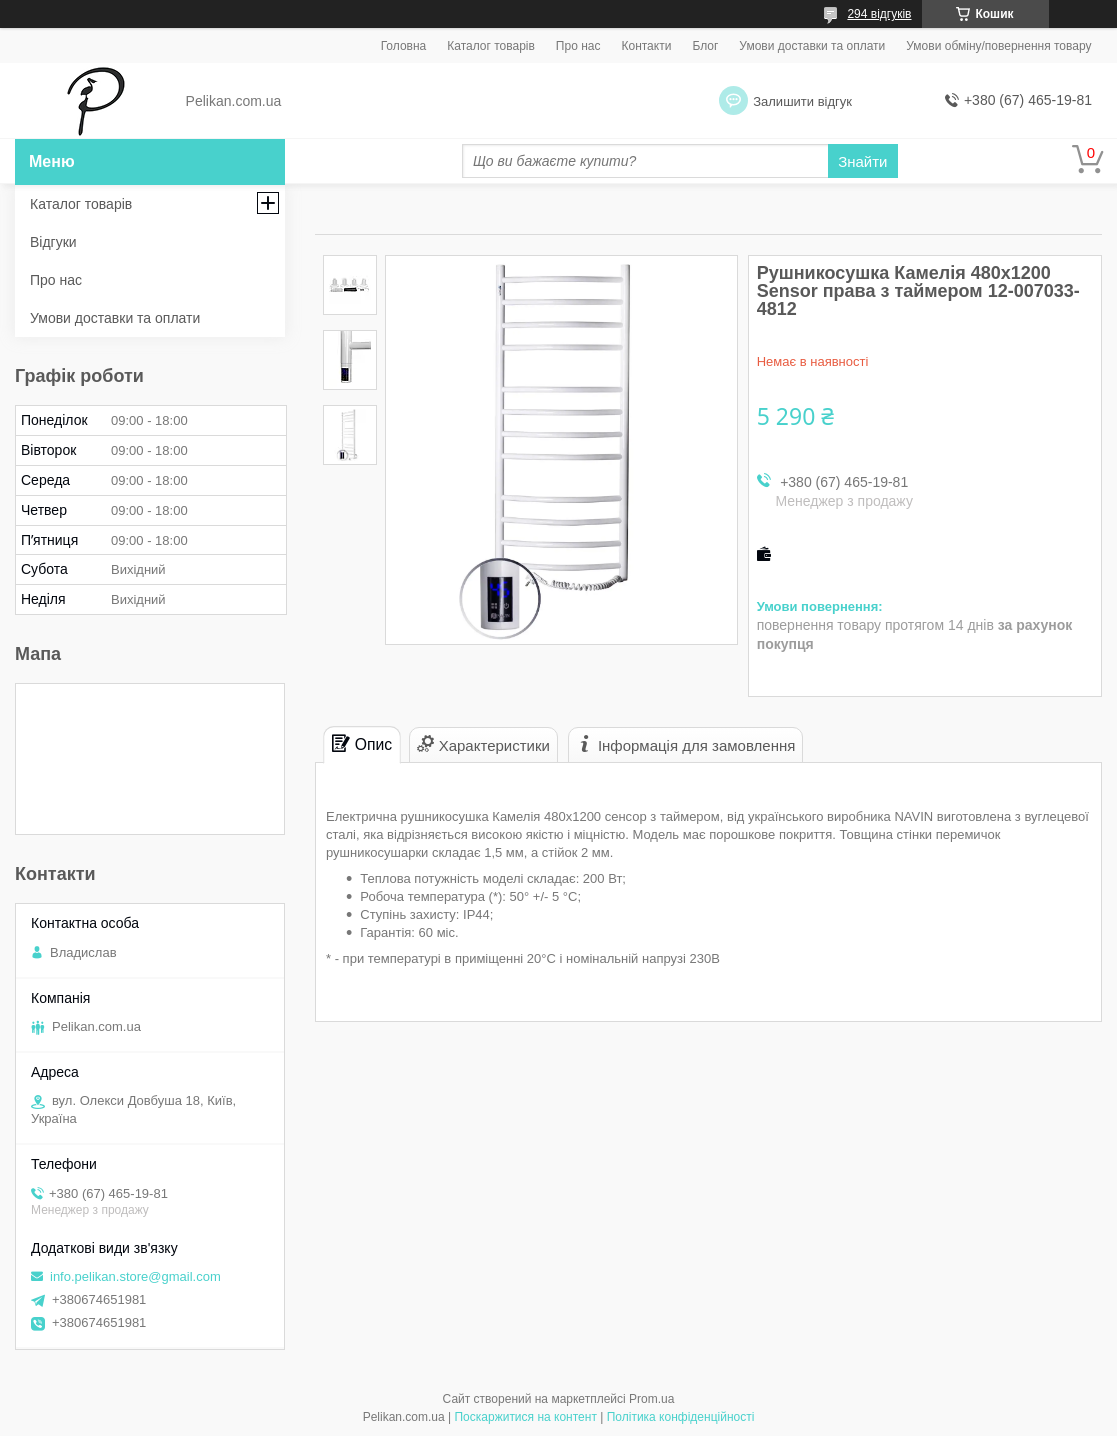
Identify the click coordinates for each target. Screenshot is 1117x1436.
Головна (404, 46)
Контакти (646, 46)
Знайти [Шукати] (862, 161)
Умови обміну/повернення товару (998, 46)
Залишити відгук (802, 101)
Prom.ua (651, 1399)
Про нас (578, 46)
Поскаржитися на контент (525, 1417)
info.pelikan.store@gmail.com (135, 1276)
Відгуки (53, 242)
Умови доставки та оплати (812, 46)
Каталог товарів (491, 46)
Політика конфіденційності (681, 1417)
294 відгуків (879, 14)
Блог (705, 46)
